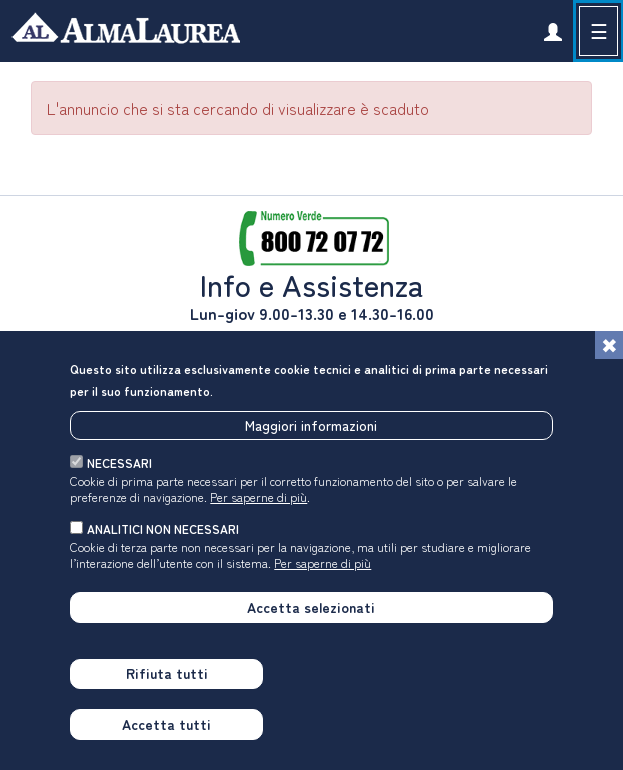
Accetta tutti (166, 724)
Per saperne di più (258, 496)
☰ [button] (599, 30)
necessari (119, 462)
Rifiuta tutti (167, 673)
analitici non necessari (163, 528)
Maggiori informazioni (311, 425)
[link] (552, 31)
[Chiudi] (609, 345)
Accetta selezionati (311, 607)
